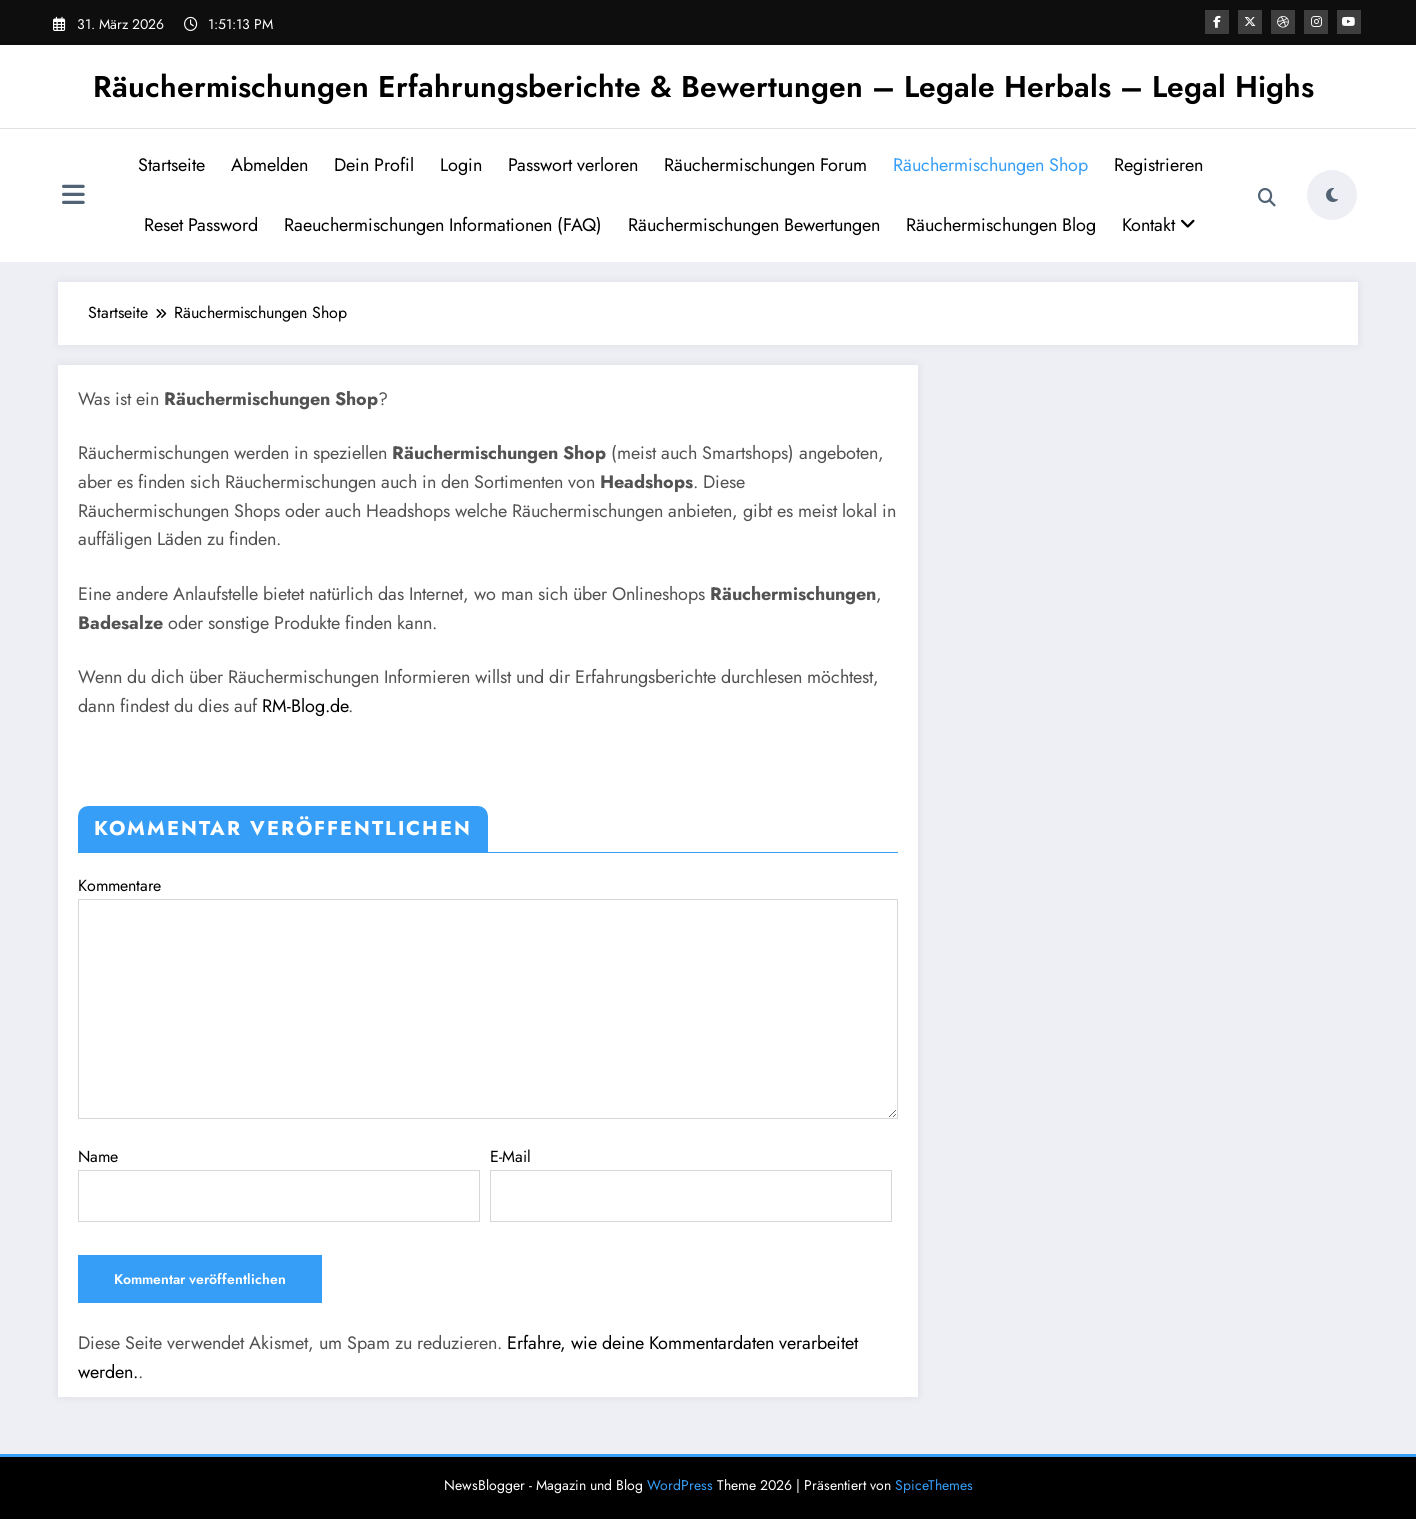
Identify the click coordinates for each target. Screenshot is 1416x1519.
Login (461, 165)
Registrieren (1158, 165)
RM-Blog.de (305, 706)
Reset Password (201, 225)
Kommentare (488, 996)
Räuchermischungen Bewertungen (754, 225)
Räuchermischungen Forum (765, 165)
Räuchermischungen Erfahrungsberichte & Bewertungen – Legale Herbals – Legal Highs (703, 86)
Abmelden (269, 165)
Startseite (171, 165)
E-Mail (691, 1183)
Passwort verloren (573, 165)
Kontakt (1159, 225)
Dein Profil (374, 165)
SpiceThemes (934, 1485)
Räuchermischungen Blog (1001, 225)
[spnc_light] (1332, 195)
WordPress (680, 1485)
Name (279, 1183)
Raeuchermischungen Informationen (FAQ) (443, 225)
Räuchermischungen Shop (990, 165)
